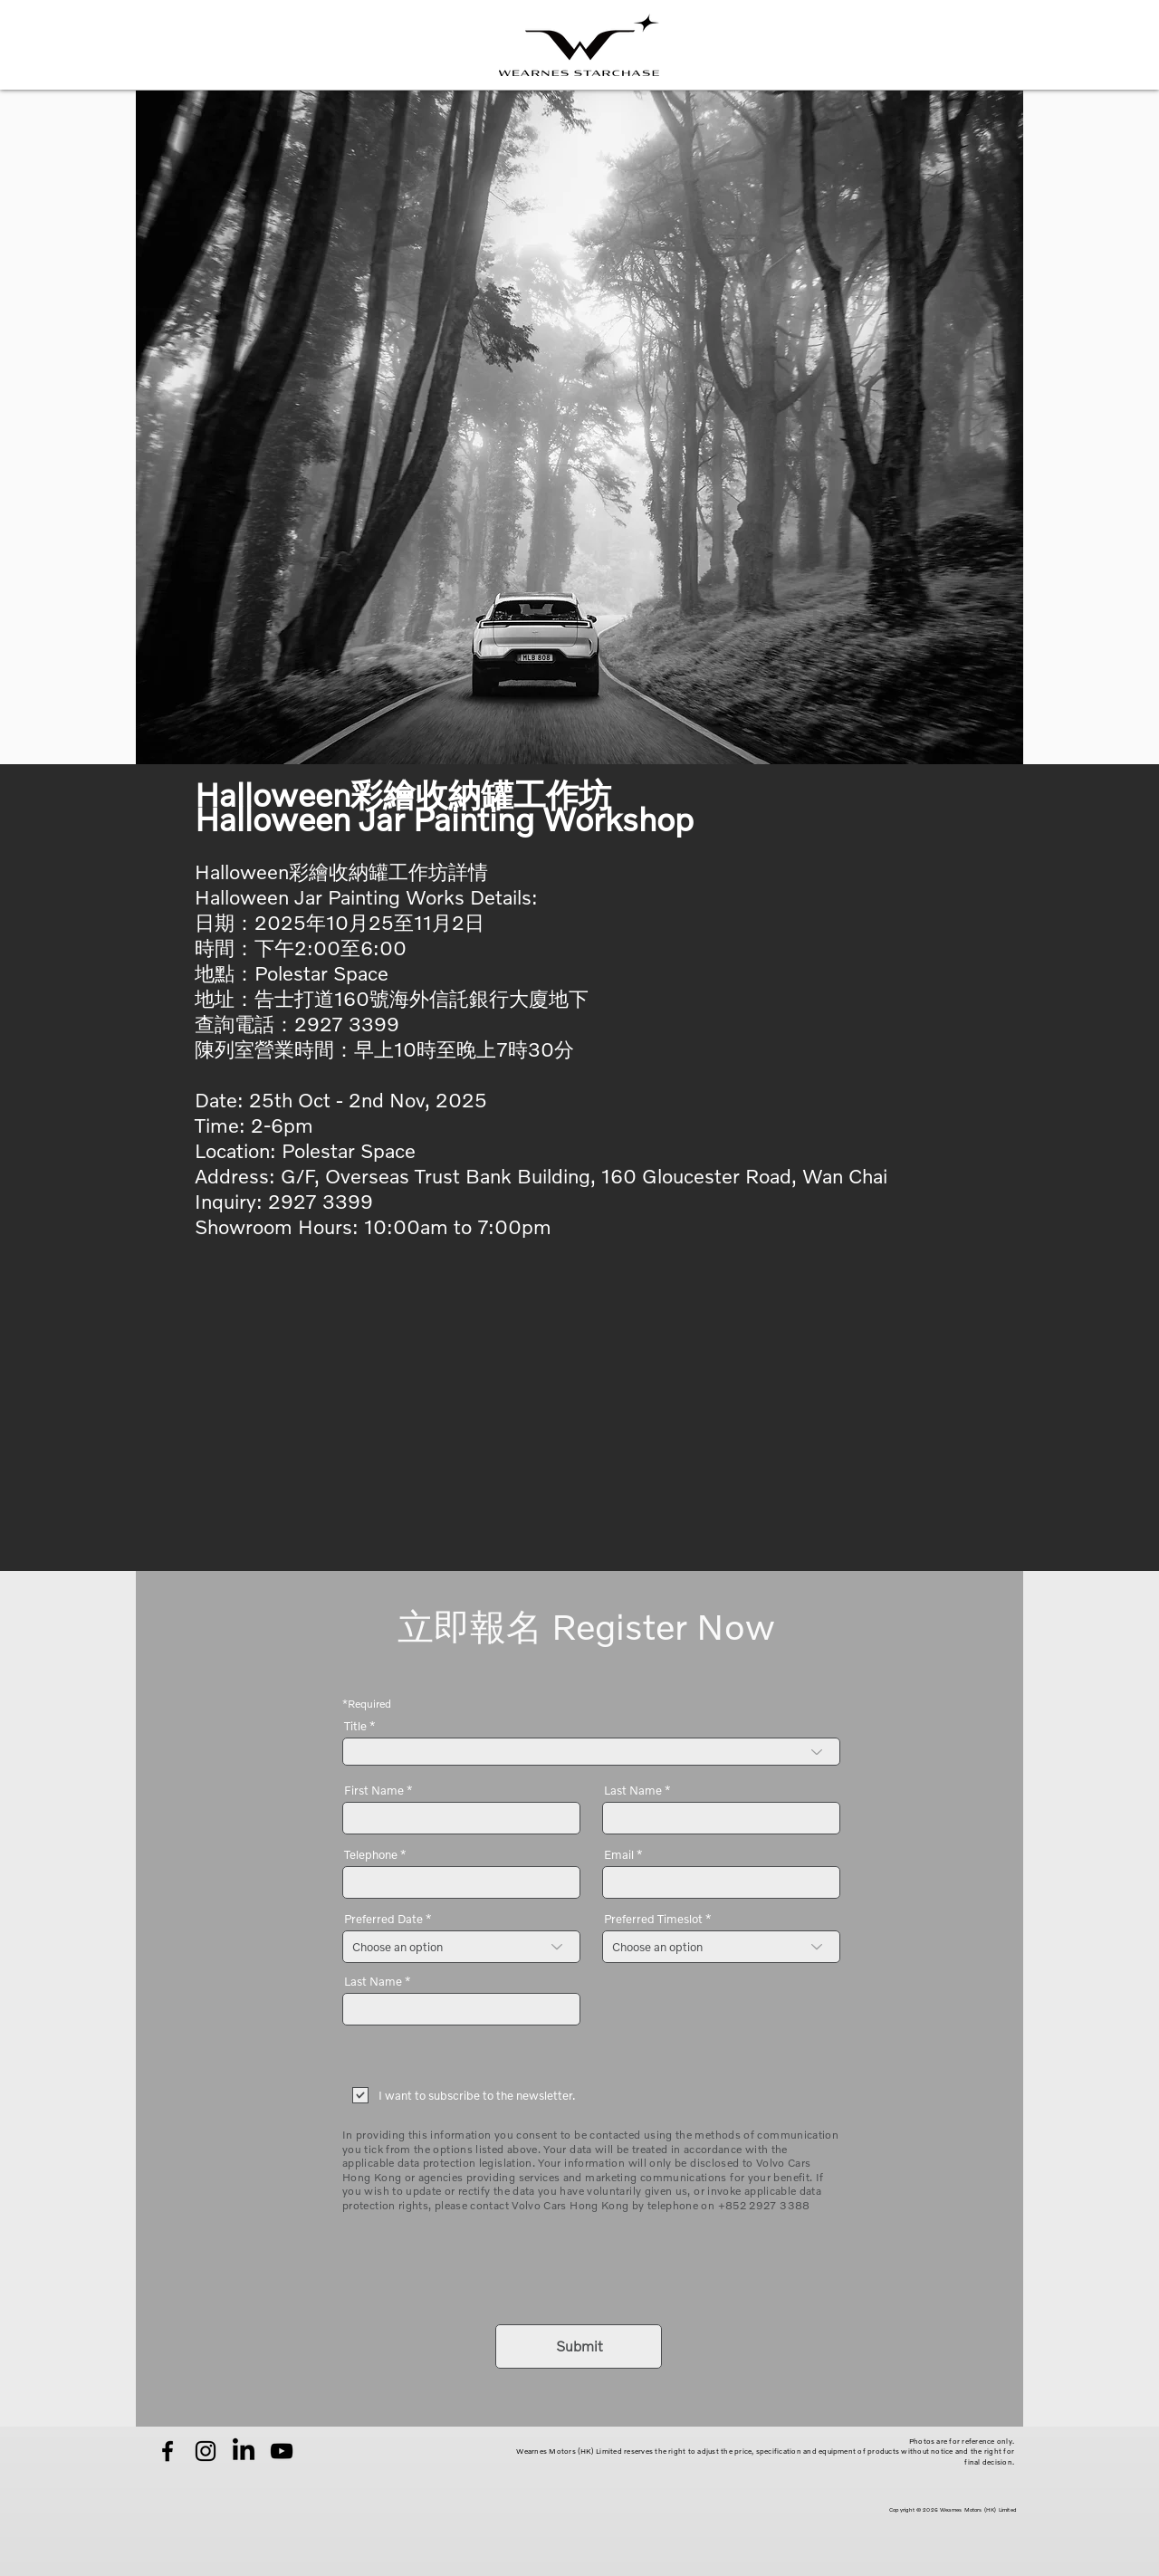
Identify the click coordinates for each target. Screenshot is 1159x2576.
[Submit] (578, 2346)
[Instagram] (205, 2451)
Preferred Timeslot (653, 1919)
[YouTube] (281, 2451)
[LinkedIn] (243, 2451)
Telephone (371, 1855)
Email (619, 1855)
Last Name (633, 1790)
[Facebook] (167, 2451)
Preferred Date (383, 1919)
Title (355, 1726)
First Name (374, 1790)
